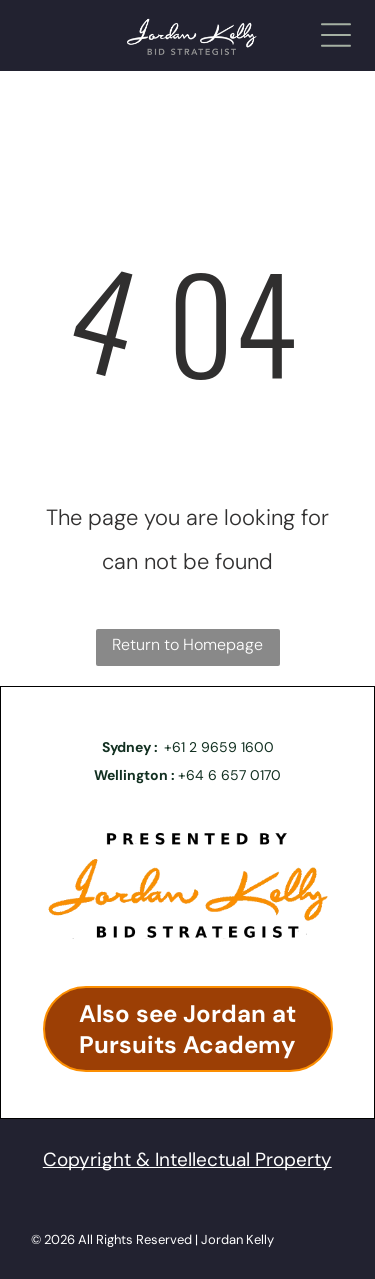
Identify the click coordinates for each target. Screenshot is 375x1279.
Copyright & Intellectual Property (187, 1159)
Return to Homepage (187, 644)
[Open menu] (336, 35)
